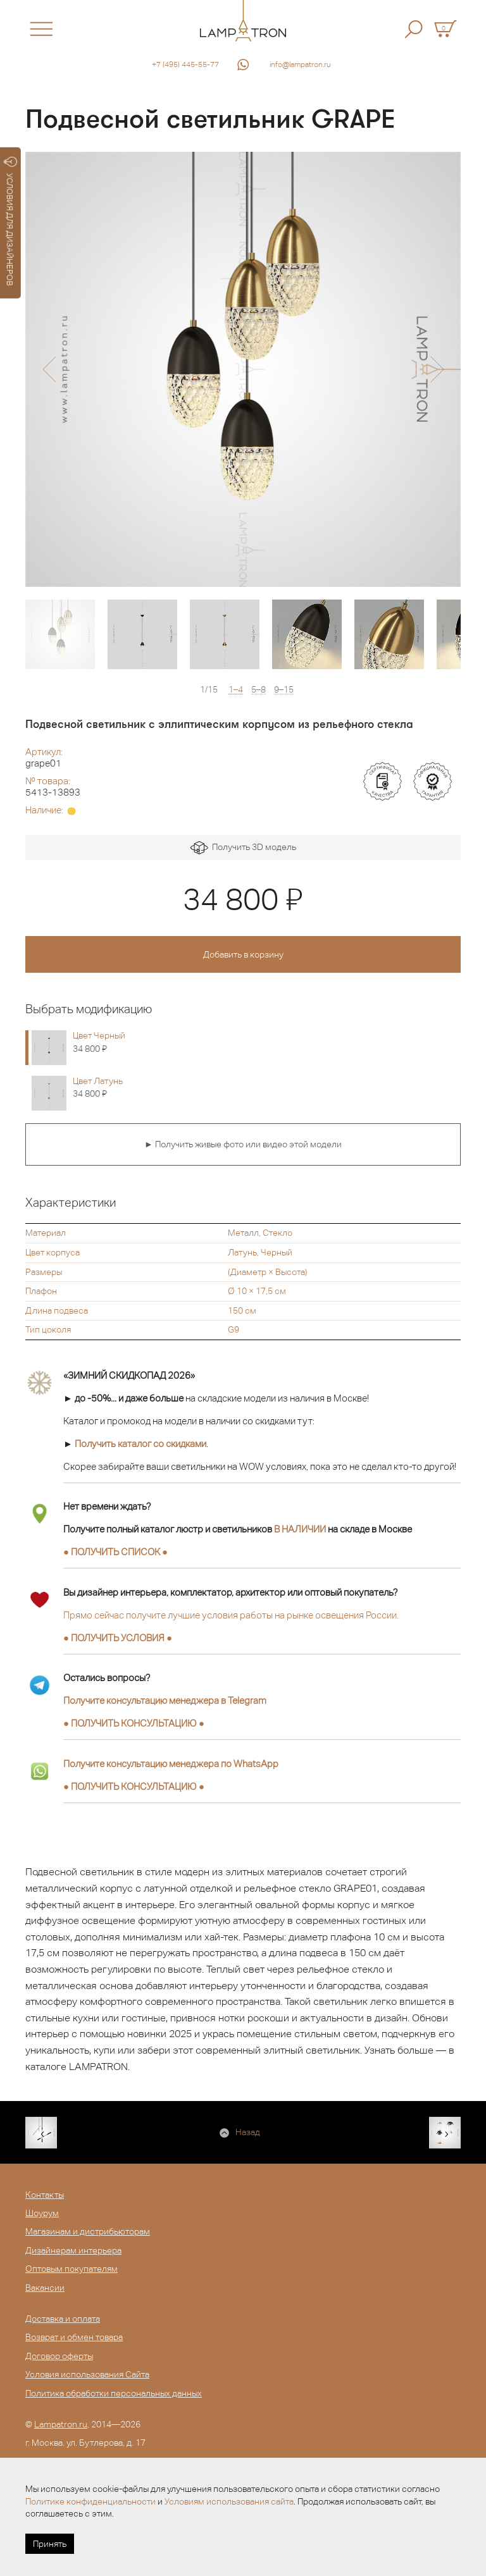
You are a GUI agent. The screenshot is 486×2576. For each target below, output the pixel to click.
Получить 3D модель (243, 847)
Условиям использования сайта (229, 2501)
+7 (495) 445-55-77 (185, 64)
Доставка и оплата (62, 2319)
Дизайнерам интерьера (73, 2250)
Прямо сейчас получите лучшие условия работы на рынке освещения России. (231, 1615)
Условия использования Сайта (87, 2374)
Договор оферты (59, 2356)
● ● (133, 1723)
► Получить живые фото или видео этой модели (243, 1144)
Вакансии (45, 2288)
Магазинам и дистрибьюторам (87, 2231)
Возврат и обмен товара (74, 2337)
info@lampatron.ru (300, 64)
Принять (49, 2544)
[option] (243, 369)
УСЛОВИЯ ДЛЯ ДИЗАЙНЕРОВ (10, 221)
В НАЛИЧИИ (300, 1529)
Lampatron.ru (60, 2424)
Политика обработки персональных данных (113, 2393)
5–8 (258, 689)
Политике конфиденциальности (90, 2501)
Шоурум (42, 2213)
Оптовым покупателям (71, 2269)
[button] (49, 369)
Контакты (44, 2195)
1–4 (235, 689)
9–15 (284, 689)
